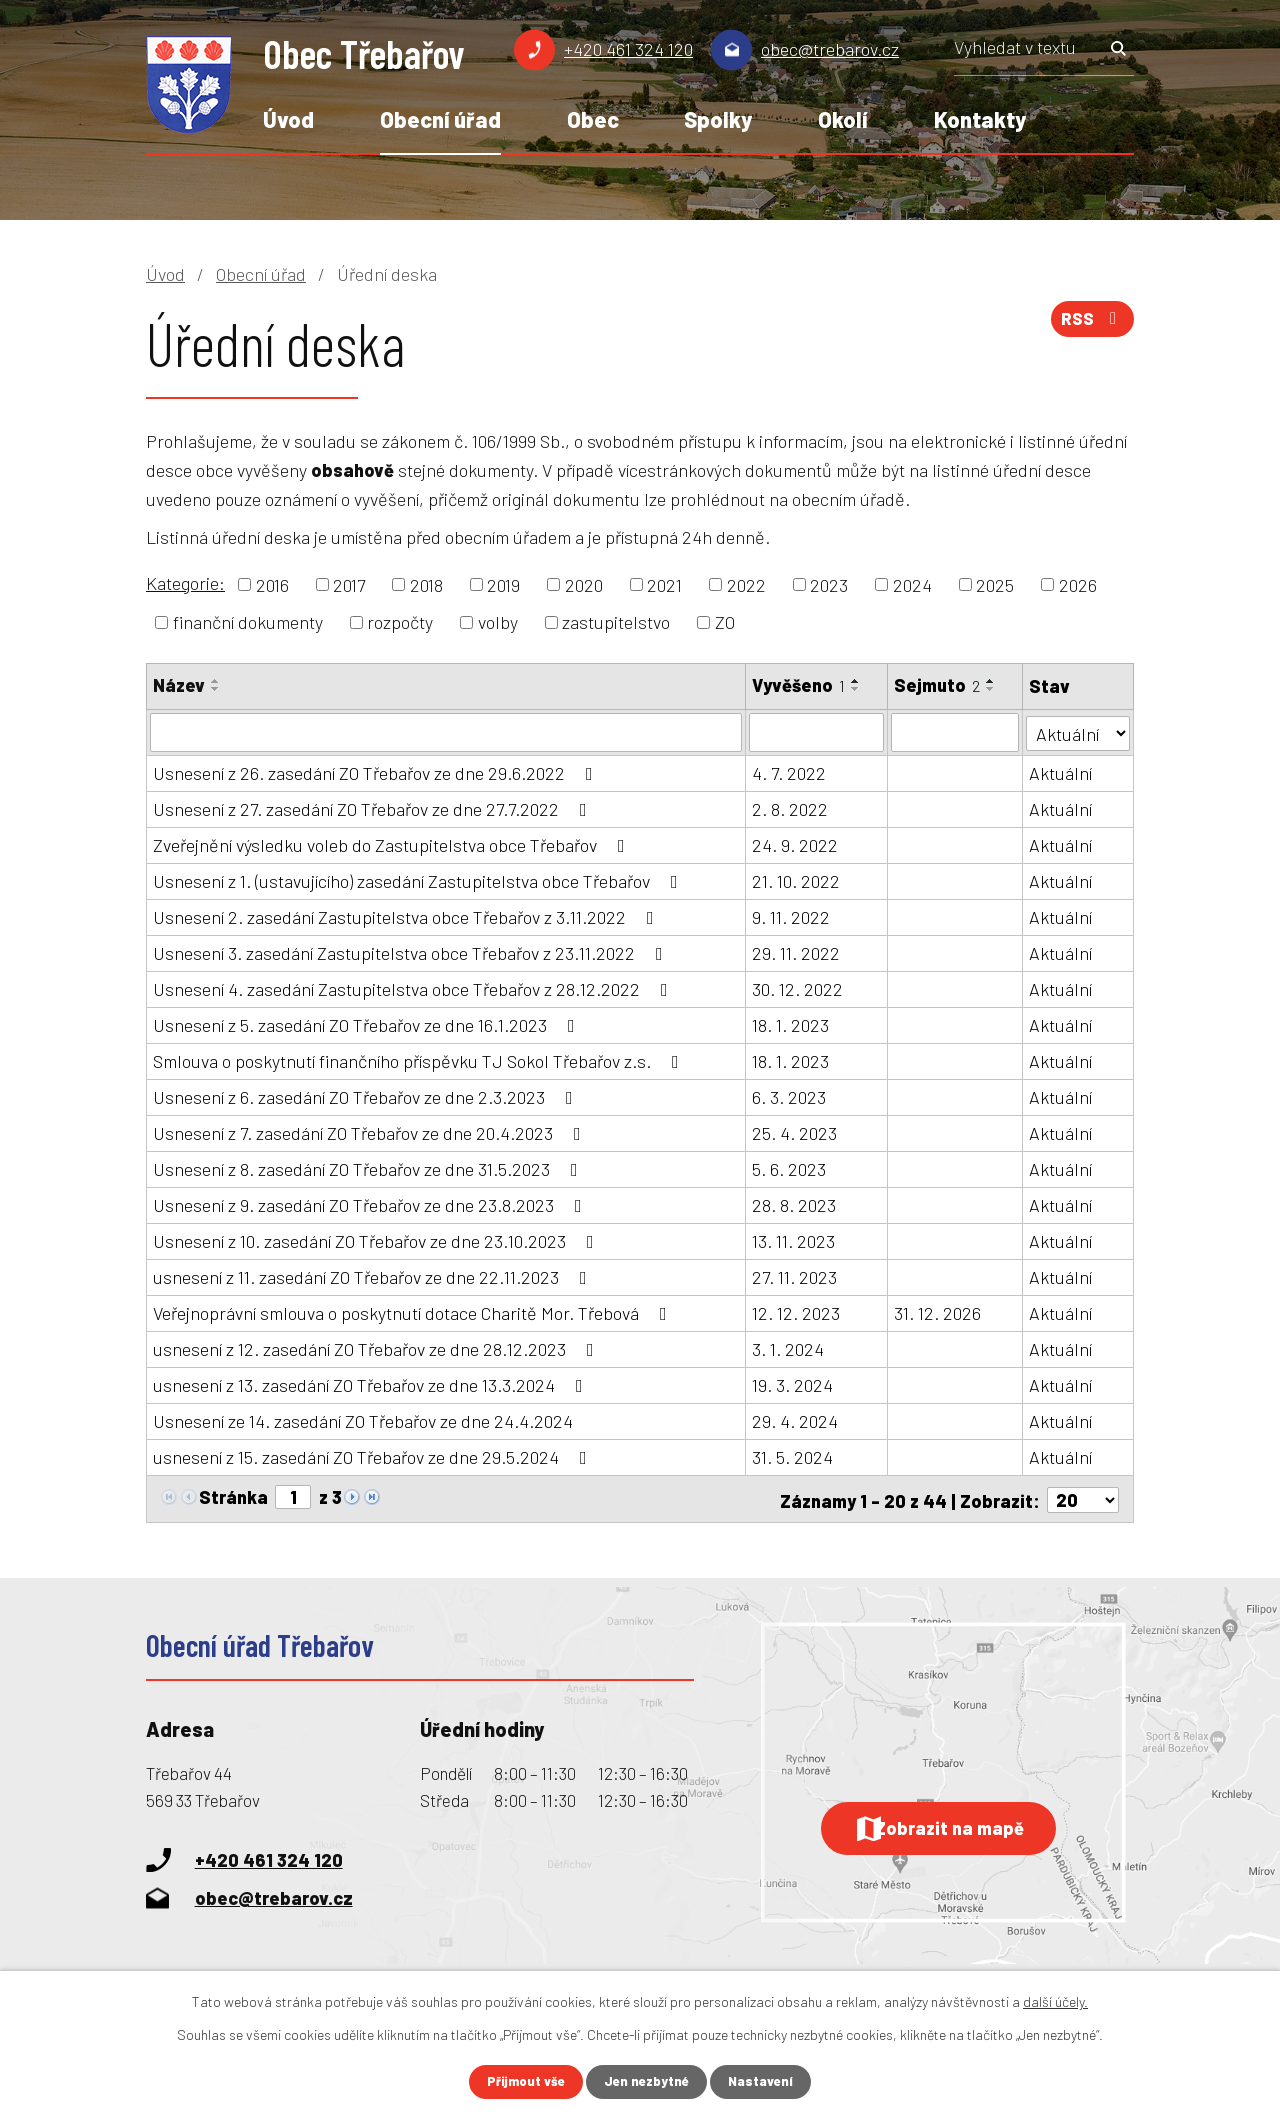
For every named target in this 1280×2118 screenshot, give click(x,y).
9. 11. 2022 (791, 916)
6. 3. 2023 (789, 1096)
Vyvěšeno (798, 685)
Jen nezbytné (648, 2081)
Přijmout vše (522, 2081)
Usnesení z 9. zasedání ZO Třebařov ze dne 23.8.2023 (371, 1204)
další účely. (1055, 2000)
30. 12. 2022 (797, 988)
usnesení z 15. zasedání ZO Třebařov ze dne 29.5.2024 (374, 1456)
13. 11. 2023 (793, 1240)
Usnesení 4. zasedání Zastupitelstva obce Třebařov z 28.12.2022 (414, 988)
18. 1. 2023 (790, 1024)
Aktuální (1060, 772)
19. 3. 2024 (792, 1384)
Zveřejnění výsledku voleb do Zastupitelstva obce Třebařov (393, 844)
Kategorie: (185, 583)
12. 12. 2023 (796, 1312)
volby (498, 622)
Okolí (843, 119)
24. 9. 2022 (795, 844)
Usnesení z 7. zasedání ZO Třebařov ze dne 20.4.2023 (371, 1132)
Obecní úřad (440, 119)
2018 (426, 584)
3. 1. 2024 (788, 1348)
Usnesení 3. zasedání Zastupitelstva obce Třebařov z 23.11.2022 (412, 952)
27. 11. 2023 (794, 1276)
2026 (1078, 584)
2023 (829, 584)
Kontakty (980, 119)
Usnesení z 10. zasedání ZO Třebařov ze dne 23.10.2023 (377, 1240)
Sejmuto (937, 685)
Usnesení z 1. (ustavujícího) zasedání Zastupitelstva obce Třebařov (419, 880)
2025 (995, 584)
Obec (593, 119)
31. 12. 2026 (937, 1312)
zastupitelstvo (616, 622)
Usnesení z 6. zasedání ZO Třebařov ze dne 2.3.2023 (367, 1096)
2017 (349, 584)
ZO (725, 622)
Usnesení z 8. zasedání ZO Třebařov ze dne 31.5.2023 (369, 1168)
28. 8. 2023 (794, 1204)
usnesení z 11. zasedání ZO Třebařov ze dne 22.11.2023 (374, 1276)
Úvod (288, 119)
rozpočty (400, 622)
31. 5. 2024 (792, 1456)
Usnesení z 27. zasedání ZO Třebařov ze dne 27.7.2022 (374, 808)
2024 (912, 584)
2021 (664, 584)
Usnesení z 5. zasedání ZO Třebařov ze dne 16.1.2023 (368, 1024)
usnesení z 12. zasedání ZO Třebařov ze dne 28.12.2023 (377, 1348)
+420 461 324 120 (628, 49)
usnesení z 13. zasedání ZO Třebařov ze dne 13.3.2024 (372, 1384)
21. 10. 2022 (796, 880)
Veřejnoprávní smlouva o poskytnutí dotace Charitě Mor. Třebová (414, 1312)
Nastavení (767, 2081)
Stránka (233, 1496)
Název (179, 685)
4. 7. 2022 (789, 772)
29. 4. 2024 (795, 1420)
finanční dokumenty (248, 622)
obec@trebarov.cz (830, 49)
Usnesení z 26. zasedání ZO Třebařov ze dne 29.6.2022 (377, 772)
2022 (746, 584)
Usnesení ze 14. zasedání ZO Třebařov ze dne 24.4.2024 (363, 1420)
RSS (1090, 325)
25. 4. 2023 (794, 1132)
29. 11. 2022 (796, 952)
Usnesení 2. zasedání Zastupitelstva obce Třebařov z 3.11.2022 (407, 916)
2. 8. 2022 (790, 808)
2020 (584, 584)
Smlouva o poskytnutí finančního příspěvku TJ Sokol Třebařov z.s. (420, 1060)
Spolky (718, 119)
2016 (272, 584)
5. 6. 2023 (789, 1168)
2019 (503, 584)
